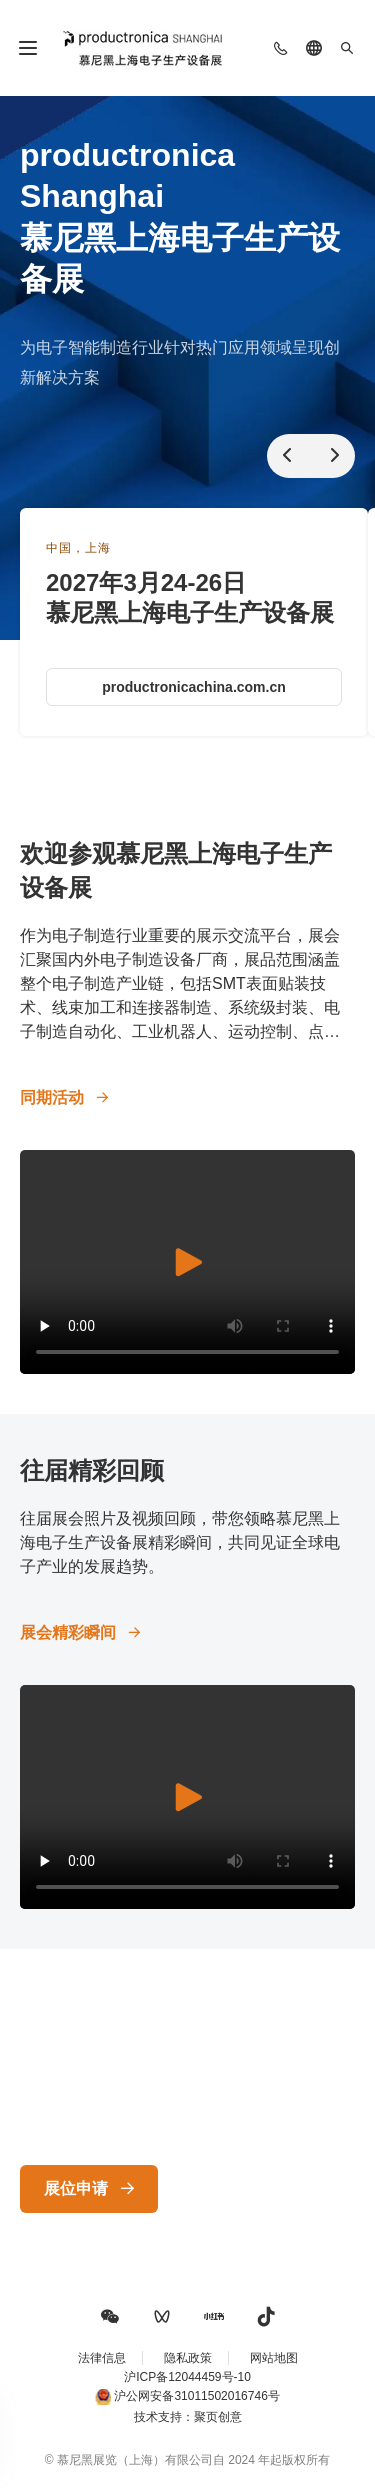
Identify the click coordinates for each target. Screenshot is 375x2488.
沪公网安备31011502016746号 (196, 2396)
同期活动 (52, 1097)
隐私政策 (188, 2358)
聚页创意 (218, 2417)
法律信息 (102, 2358)
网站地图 (274, 2358)
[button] (110, 2317)
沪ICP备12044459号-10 (187, 2377)
